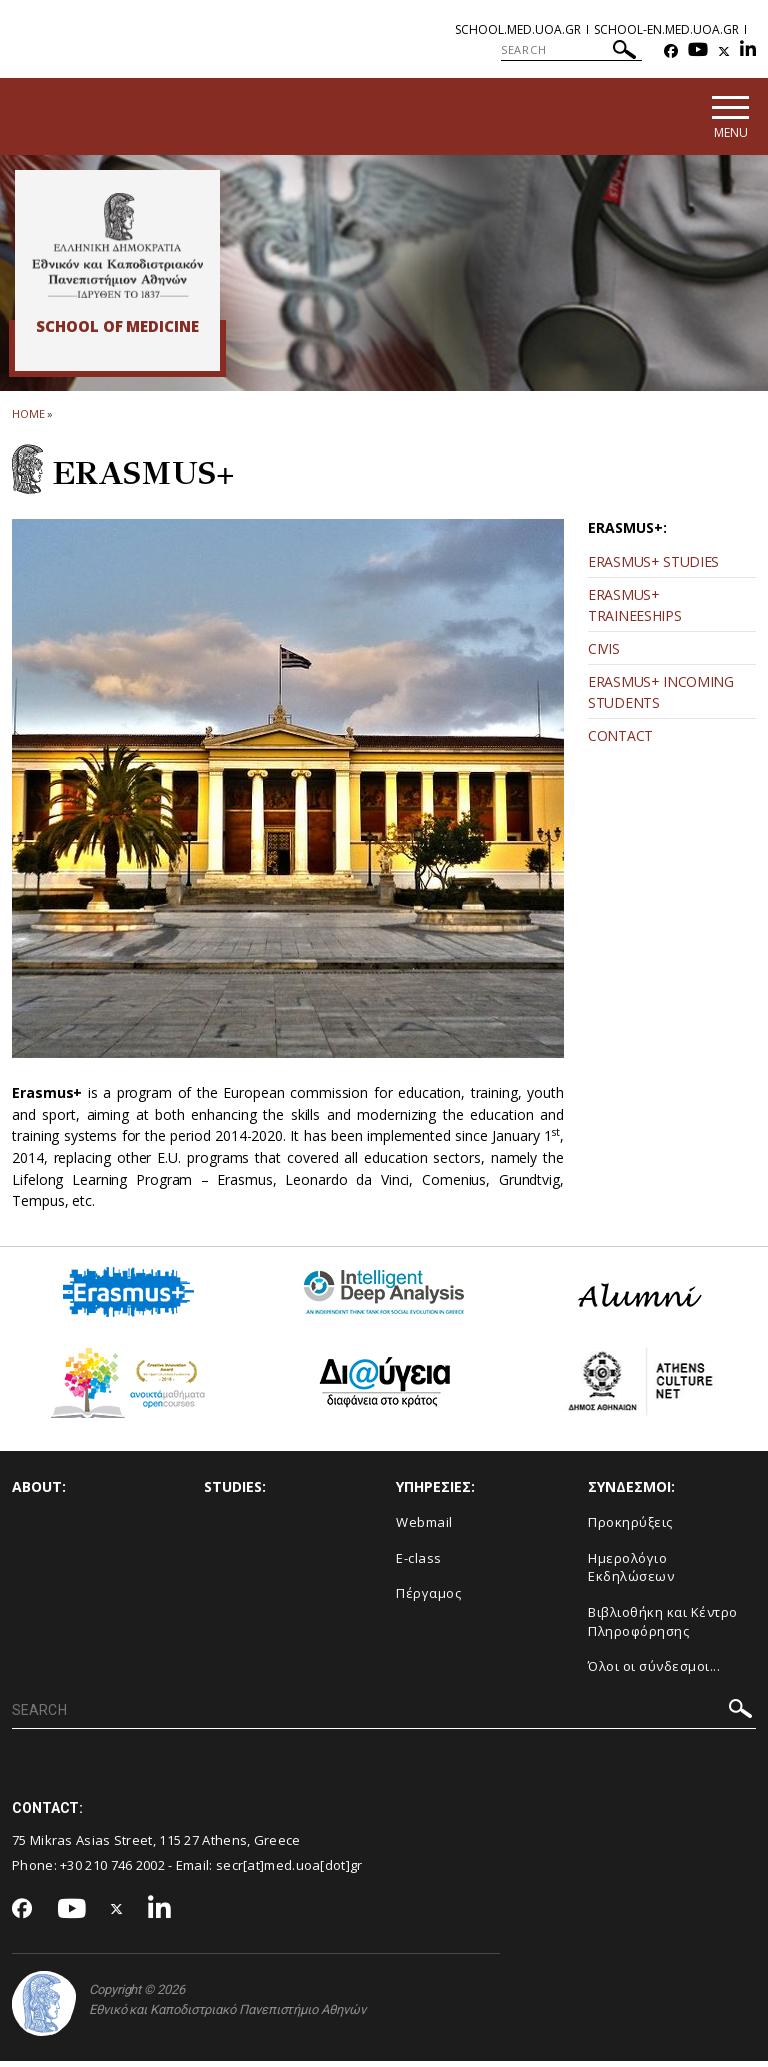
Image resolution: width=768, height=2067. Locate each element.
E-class (419, 1564)
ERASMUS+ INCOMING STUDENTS (661, 698)
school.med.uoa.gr (518, 29)
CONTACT (620, 741)
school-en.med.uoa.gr (666, 29)
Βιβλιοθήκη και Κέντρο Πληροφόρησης (663, 1627)
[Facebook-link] (671, 51)
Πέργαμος (428, 1599)
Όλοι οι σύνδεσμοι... (654, 1672)
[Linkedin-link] (748, 51)
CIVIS (604, 654)
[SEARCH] (571, 50)
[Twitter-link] (724, 51)
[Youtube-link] (698, 51)
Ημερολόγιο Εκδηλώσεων (631, 1573)
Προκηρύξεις (630, 1528)
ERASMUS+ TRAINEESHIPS (634, 611)
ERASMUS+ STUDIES (653, 567)
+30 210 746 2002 (112, 1871)
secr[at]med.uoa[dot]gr (289, 1871)
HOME (28, 419)
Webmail (424, 1528)
